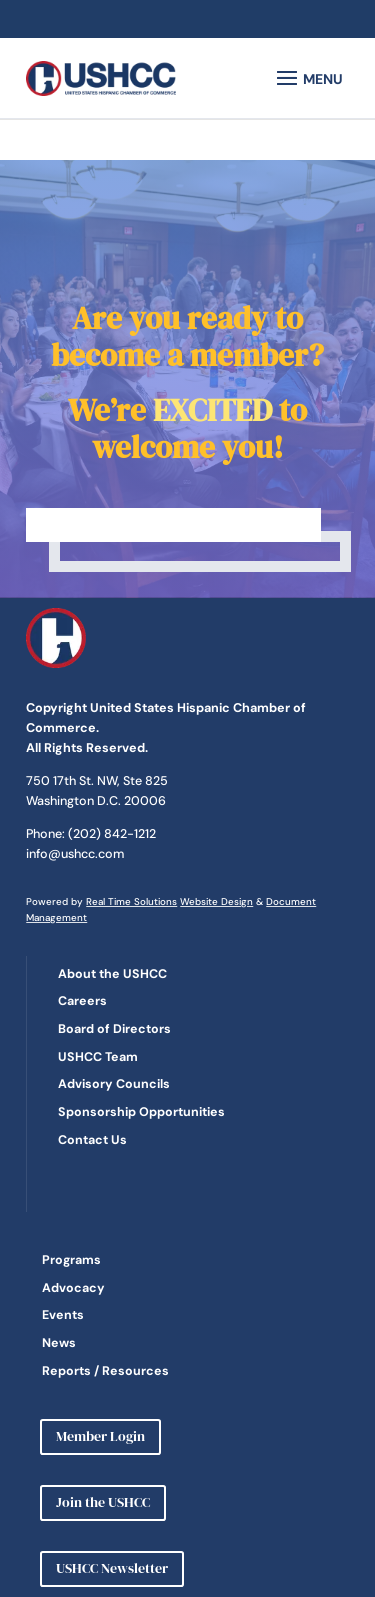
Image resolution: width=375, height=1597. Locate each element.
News (59, 1343)
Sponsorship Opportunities (141, 1112)
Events (63, 1315)
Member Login (100, 1436)
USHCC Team (98, 1057)
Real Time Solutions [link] (131, 901)
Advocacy (73, 1288)
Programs (71, 1260)
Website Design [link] (216, 901)
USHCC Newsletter (112, 1568)
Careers (82, 1001)
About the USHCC (112, 974)
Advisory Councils (114, 1084)
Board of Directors (114, 1029)
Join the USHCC (103, 1502)
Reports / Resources (105, 1371)
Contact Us (92, 1140)
